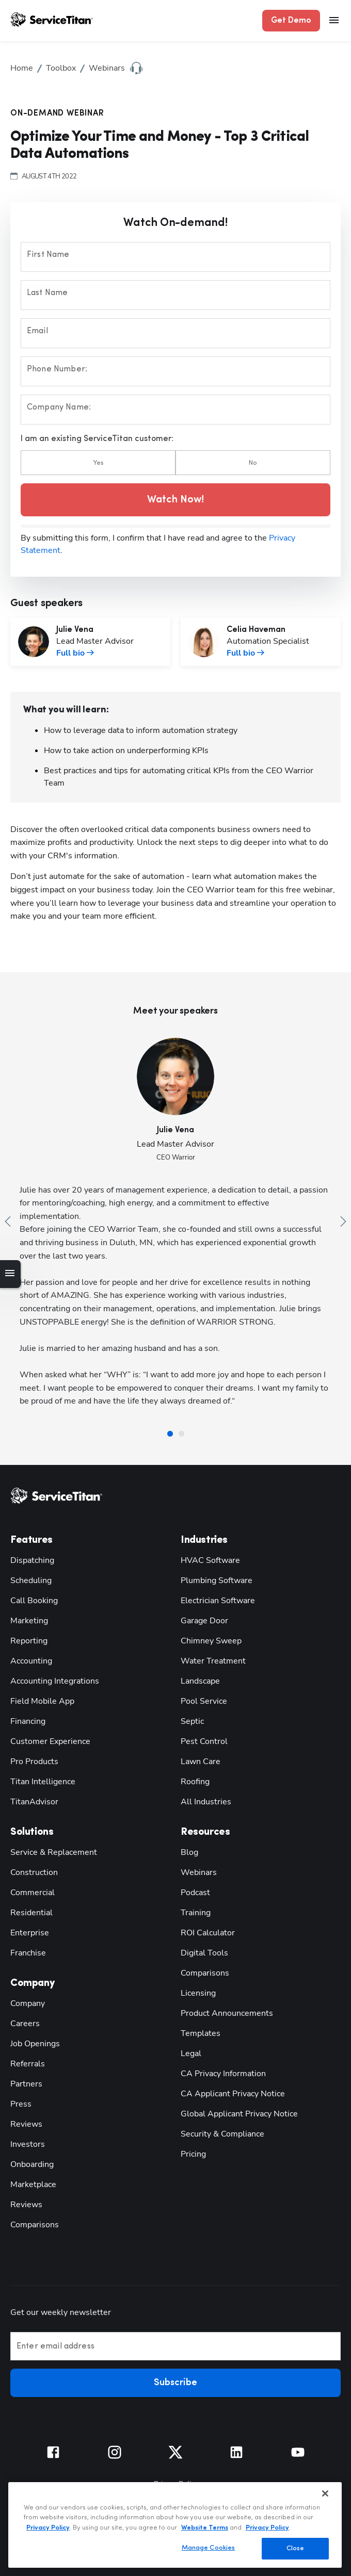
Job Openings (35, 2043)
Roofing (195, 1781)
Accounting (31, 1661)
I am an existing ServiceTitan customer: (97, 439)
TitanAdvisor (34, 1801)
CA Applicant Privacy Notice (233, 2093)
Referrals (27, 2063)
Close (295, 2548)
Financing (27, 1721)
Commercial (32, 1892)
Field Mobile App (42, 1701)
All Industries (206, 1801)
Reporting (28, 1640)
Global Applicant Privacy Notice (239, 2114)
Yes (98, 463)
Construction (34, 1872)
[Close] (325, 2493)
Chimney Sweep (211, 1640)
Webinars (199, 1872)
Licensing (198, 1993)
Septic (192, 1721)
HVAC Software (210, 1560)
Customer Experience (50, 1741)
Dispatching (32, 1560)
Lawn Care (200, 1761)
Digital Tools (204, 1953)
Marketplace (33, 2184)
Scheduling (31, 1580)
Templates (200, 2033)
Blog (189, 1852)
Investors (27, 2144)
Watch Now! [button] (175, 499)
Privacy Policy (48, 2527)
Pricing (193, 2154)
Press (20, 2104)
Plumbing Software (216, 1580)
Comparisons (34, 2224)
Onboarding (32, 2164)
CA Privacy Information (223, 2073)
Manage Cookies (208, 2548)
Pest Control (204, 1741)
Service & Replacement (53, 1852)
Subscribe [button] (175, 2383)
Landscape (200, 1681)
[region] (175, 2525)
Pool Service (204, 1701)
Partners (26, 2084)
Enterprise (29, 1932)
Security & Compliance (222, 2134)
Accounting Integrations (54, 1681)
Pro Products (34, 1761)
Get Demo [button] (291, 20)
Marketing (29, 1620)
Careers (25, 2023)
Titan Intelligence (42, 1781)
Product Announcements (227, 2013)
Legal (191, 2053)
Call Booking (34, 1600)
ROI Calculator (208, 1932)
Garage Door (204, 1620)
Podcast (195, 1892)
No (253, 463)
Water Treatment (213, 1661)
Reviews (26, 2124)
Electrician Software (218, 1600)
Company (27, 2003)
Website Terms (204, 2527)
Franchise (28, 1953)
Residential (31, 1912)
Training (196, 1912)
